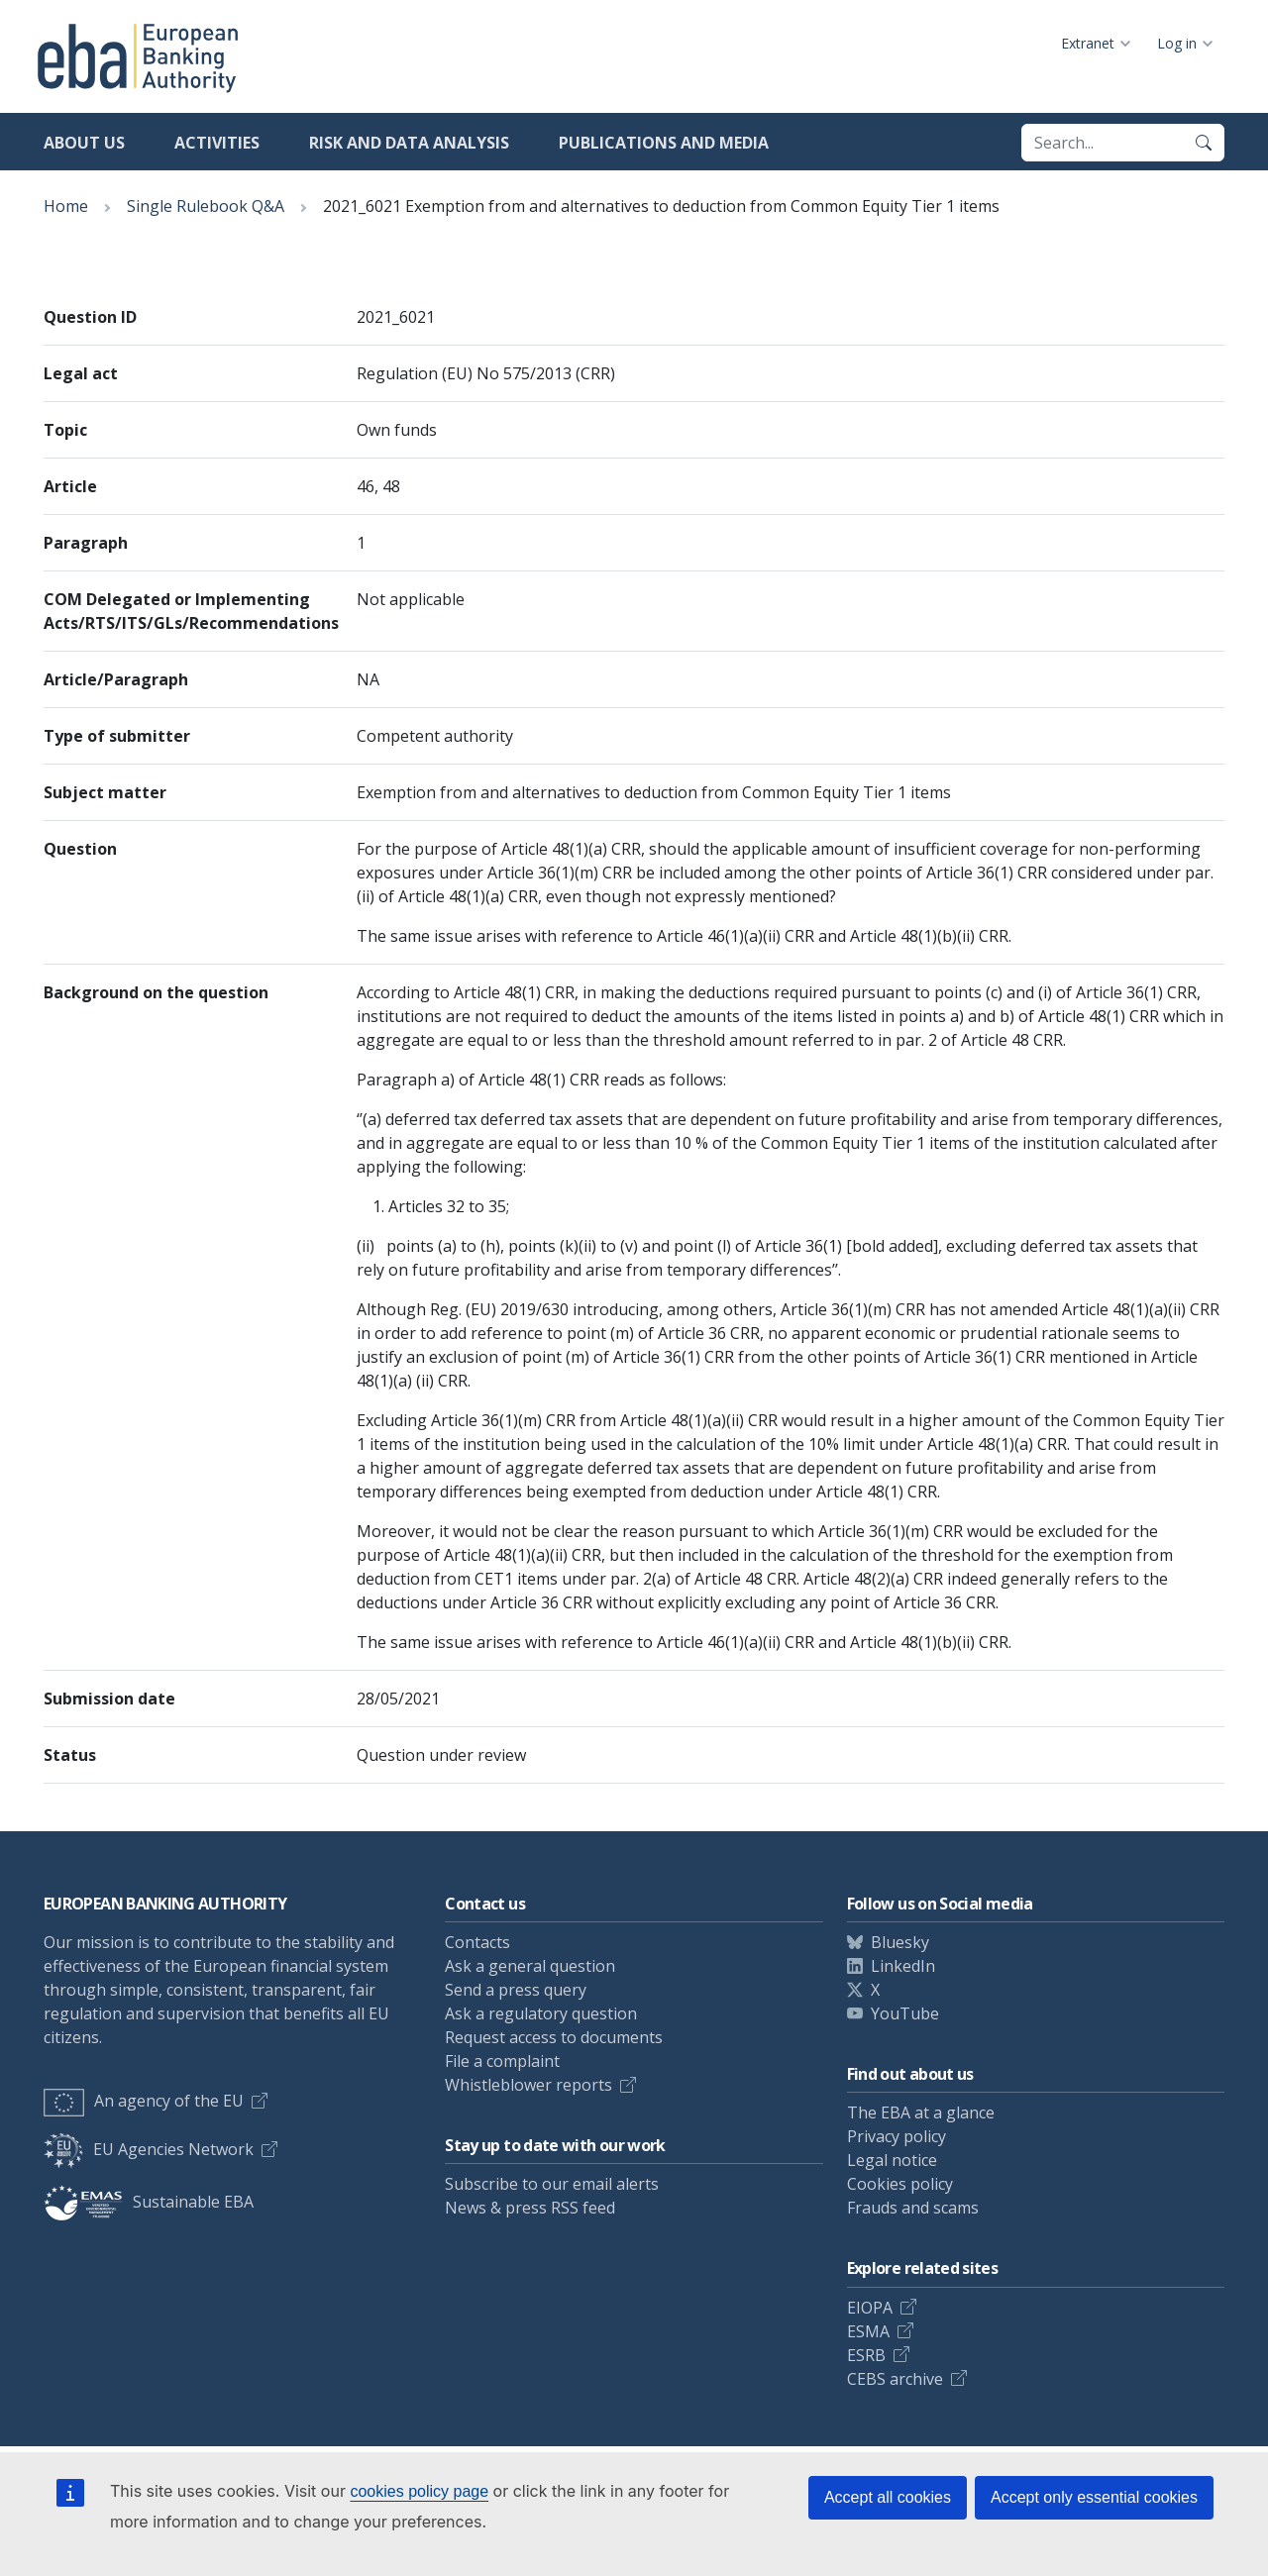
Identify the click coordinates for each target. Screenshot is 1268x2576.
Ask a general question (530, 1966)
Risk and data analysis (409, 143)
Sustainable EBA (149, 2202)
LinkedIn (903, 1966)
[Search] (1203, 142)
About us (84, 143)
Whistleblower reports (528, 2085)
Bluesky (900, 1942)
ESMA (868, 2331)
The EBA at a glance (921, 2112)
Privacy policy (896, 2136)
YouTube (905, 2013)
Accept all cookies (887, 2497)
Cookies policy (900, 2184)
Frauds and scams (913, 2207)
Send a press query (515, 1990)
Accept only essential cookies (1094, 2497)
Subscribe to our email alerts (552, 2184)
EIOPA (870, 2307)
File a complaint (502, 2061)
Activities (217, 143)
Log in (1177, 43)
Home (66, 206)
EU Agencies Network (149, 2149)
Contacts (477, 1942)
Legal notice (892, 2160)
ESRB (866, 2355)
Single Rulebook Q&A (205, 206)
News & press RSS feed (530, 2207)
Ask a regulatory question (541, 2013)
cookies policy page (419, 2491)
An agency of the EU (144, 2101)
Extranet (1087, 43)
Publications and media (664, 143)
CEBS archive (895, 2379)
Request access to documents (554, 2037)
